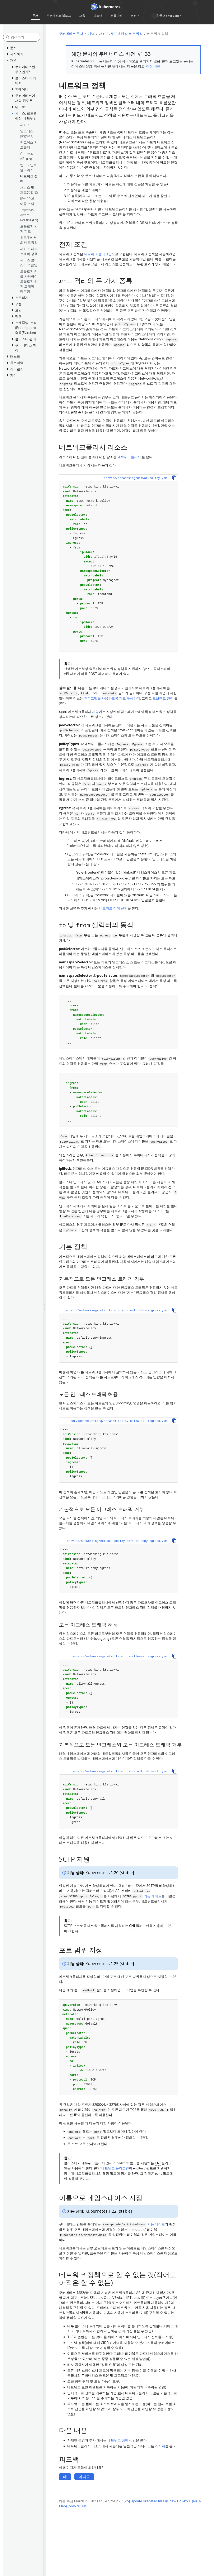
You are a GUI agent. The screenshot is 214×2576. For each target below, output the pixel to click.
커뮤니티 (116, 16)
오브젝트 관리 (163, 698)
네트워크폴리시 (129, 457)
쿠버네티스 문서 (71, 33)
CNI (132, 1925)
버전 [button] (133, 16)
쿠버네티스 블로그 (59, 16)
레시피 (160, 2446)
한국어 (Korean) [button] (168, 16)
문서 (35, 16)
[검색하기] (29, 37)
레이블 (130, 2353)
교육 (82, 16)
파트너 (97, 16)
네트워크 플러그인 (98, 254)
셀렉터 (154, 209)
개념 (91, 33)
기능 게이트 (152, 1896)
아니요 (84, 2476)
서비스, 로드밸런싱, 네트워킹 (121, 33)
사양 (95, 711)
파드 (149, 142)
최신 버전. (153, 66)
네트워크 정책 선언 (113, 908)
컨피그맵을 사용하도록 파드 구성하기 (112, 698)
